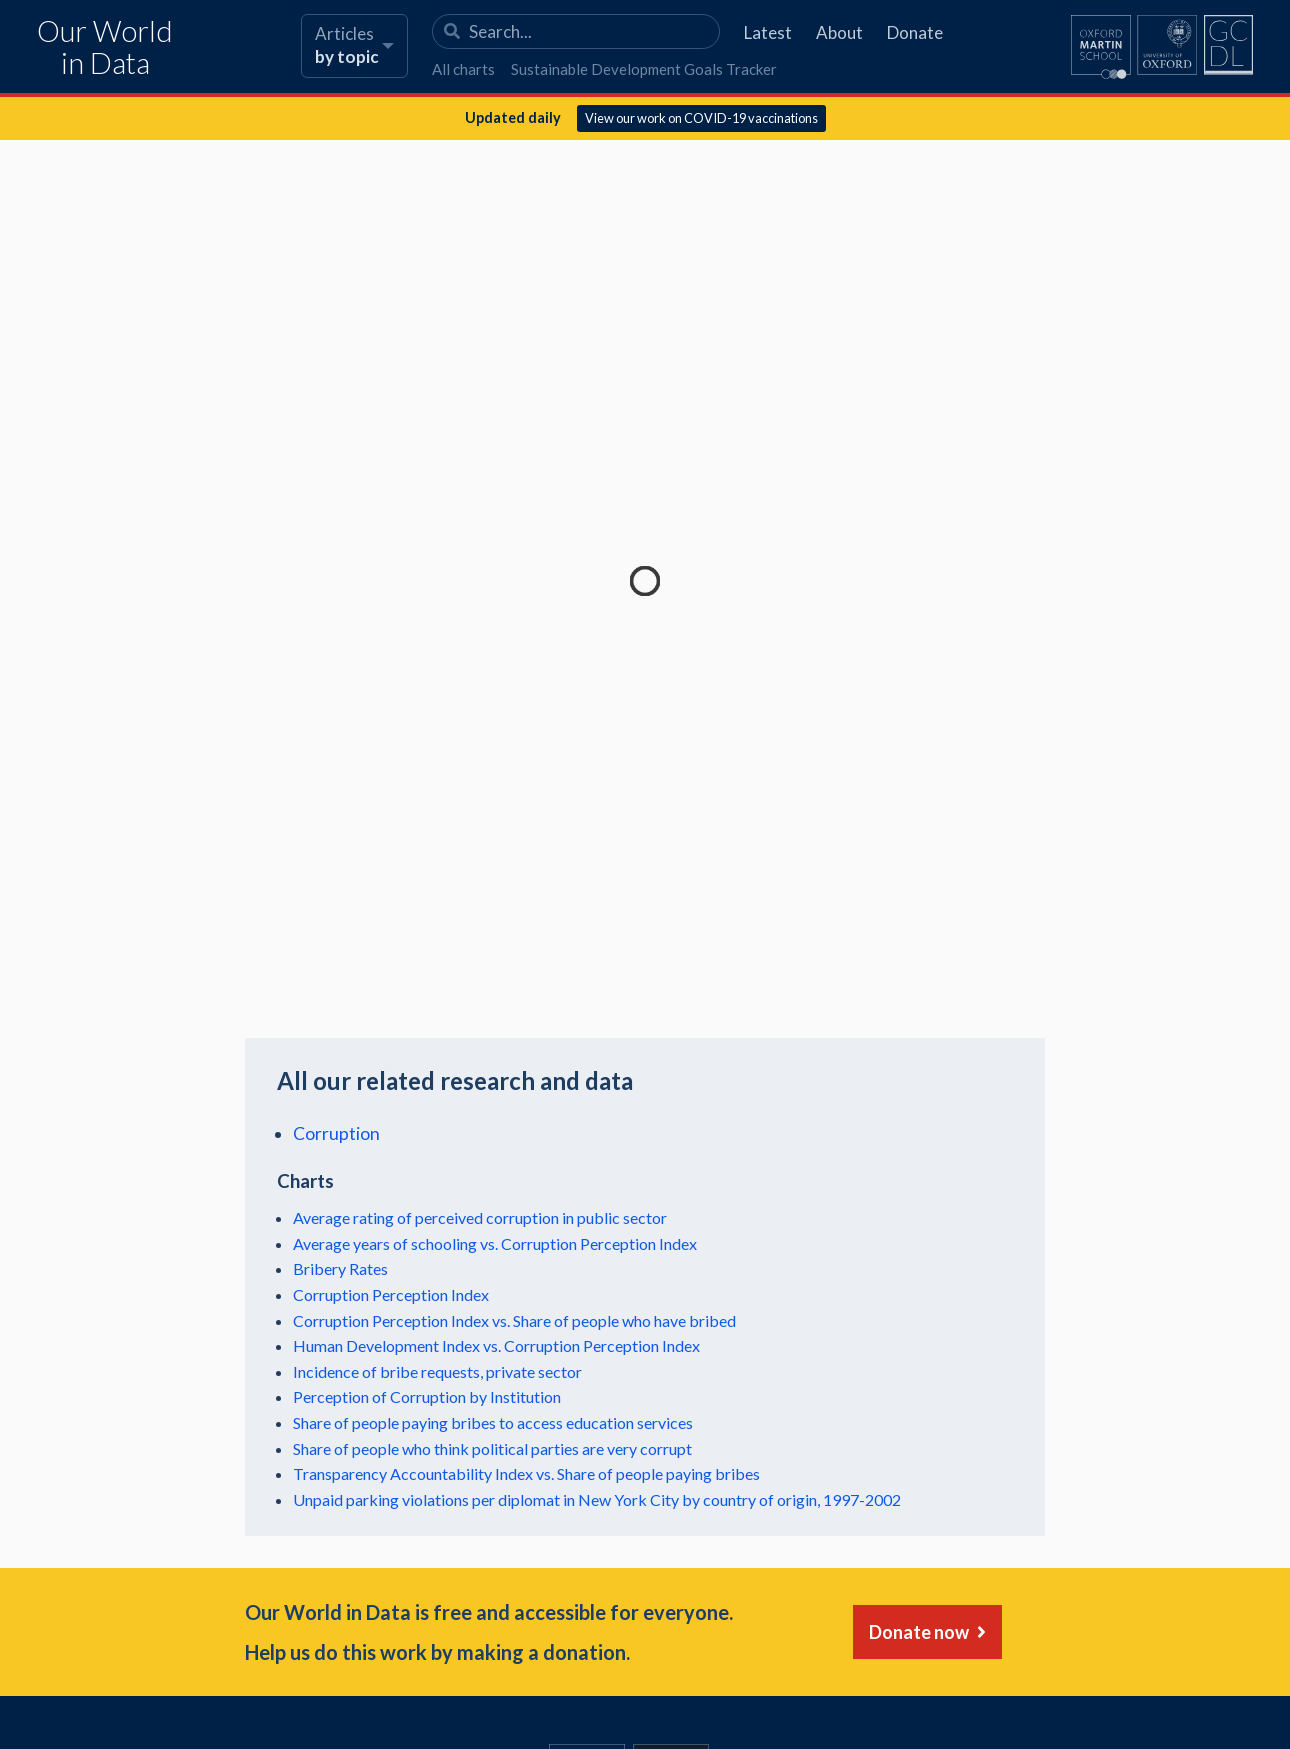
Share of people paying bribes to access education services (493, 1422)
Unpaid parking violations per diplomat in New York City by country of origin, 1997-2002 (597, 1499)
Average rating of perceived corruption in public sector (480, 1217)
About (839, 32)
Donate (915, 32)
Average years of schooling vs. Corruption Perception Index (495, 1243)
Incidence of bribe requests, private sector (437, 1371)
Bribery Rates (340, 1268)
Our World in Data (105, 47)
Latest (768, 32)
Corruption (336, 1133)
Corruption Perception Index (391, 1294)
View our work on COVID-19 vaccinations (701, 118)
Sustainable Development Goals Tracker (644, 69)
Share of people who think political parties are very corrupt (492, 1448)
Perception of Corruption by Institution (427, 1396)
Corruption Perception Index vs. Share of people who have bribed (514, 1320)
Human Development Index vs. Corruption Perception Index (496, 1345)
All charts (463, 69)
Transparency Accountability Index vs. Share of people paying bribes (526, 1473)
